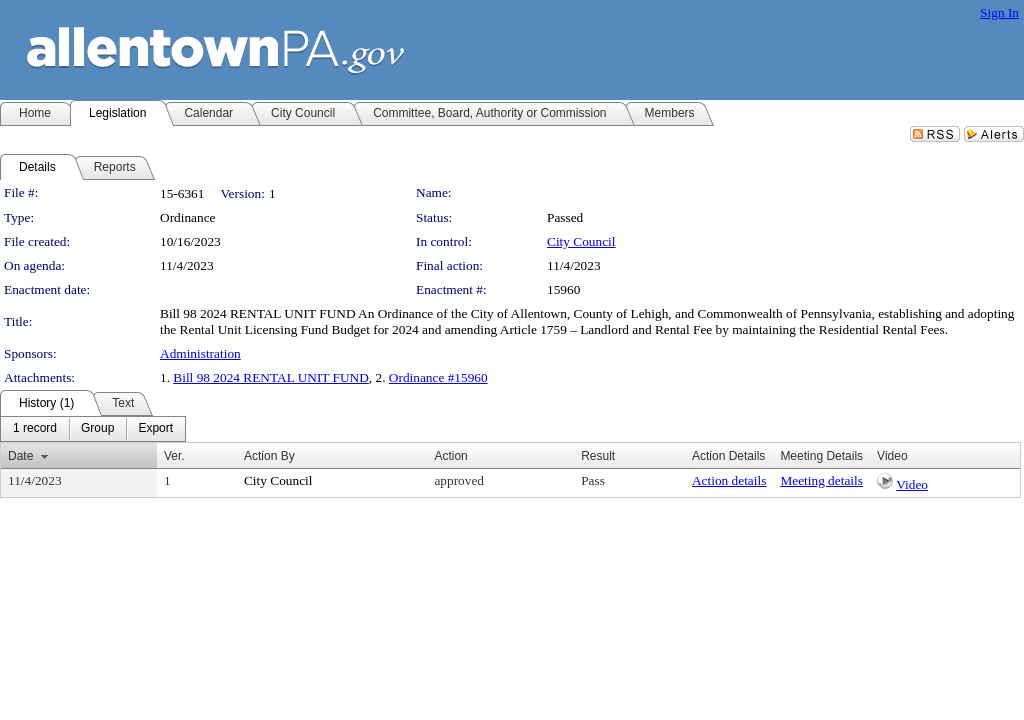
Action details (729, 480)
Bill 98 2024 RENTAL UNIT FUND (271, 377)
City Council (581, 241)
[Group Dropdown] (97, 429)
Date (20, 456)
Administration (200, 353)
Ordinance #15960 (438, 377)
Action (450, 456)
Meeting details (821, 480)
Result (598, 456)
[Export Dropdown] (155, 429)
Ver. (174, 456)
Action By (269, 456)
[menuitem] (35, 429)
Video (912, 484)
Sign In (999, 12)
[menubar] (93, 429)
